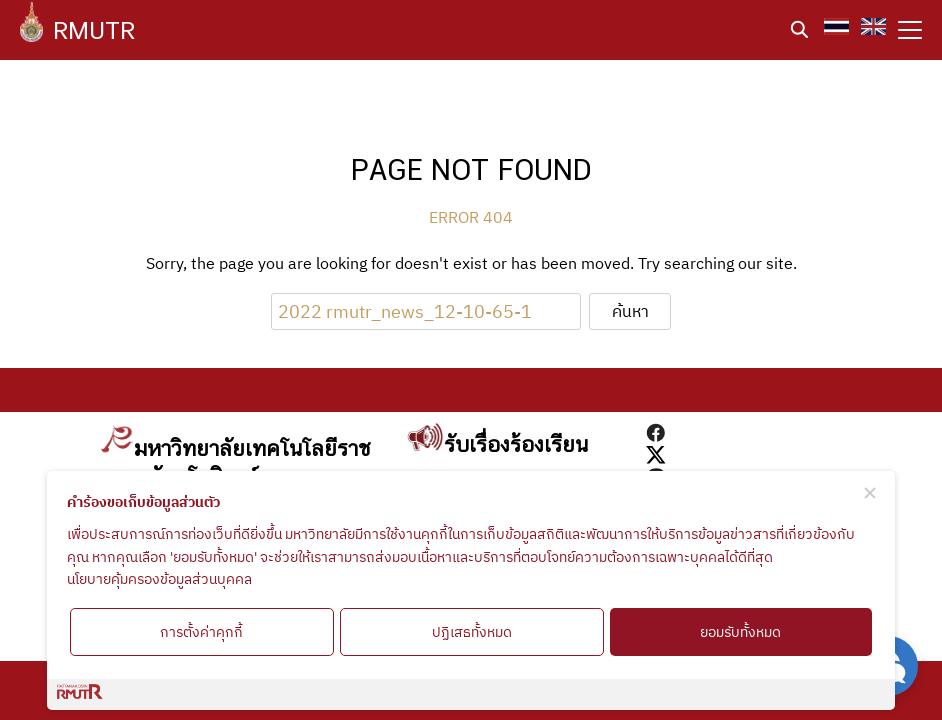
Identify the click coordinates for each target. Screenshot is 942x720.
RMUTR (94, 30)
